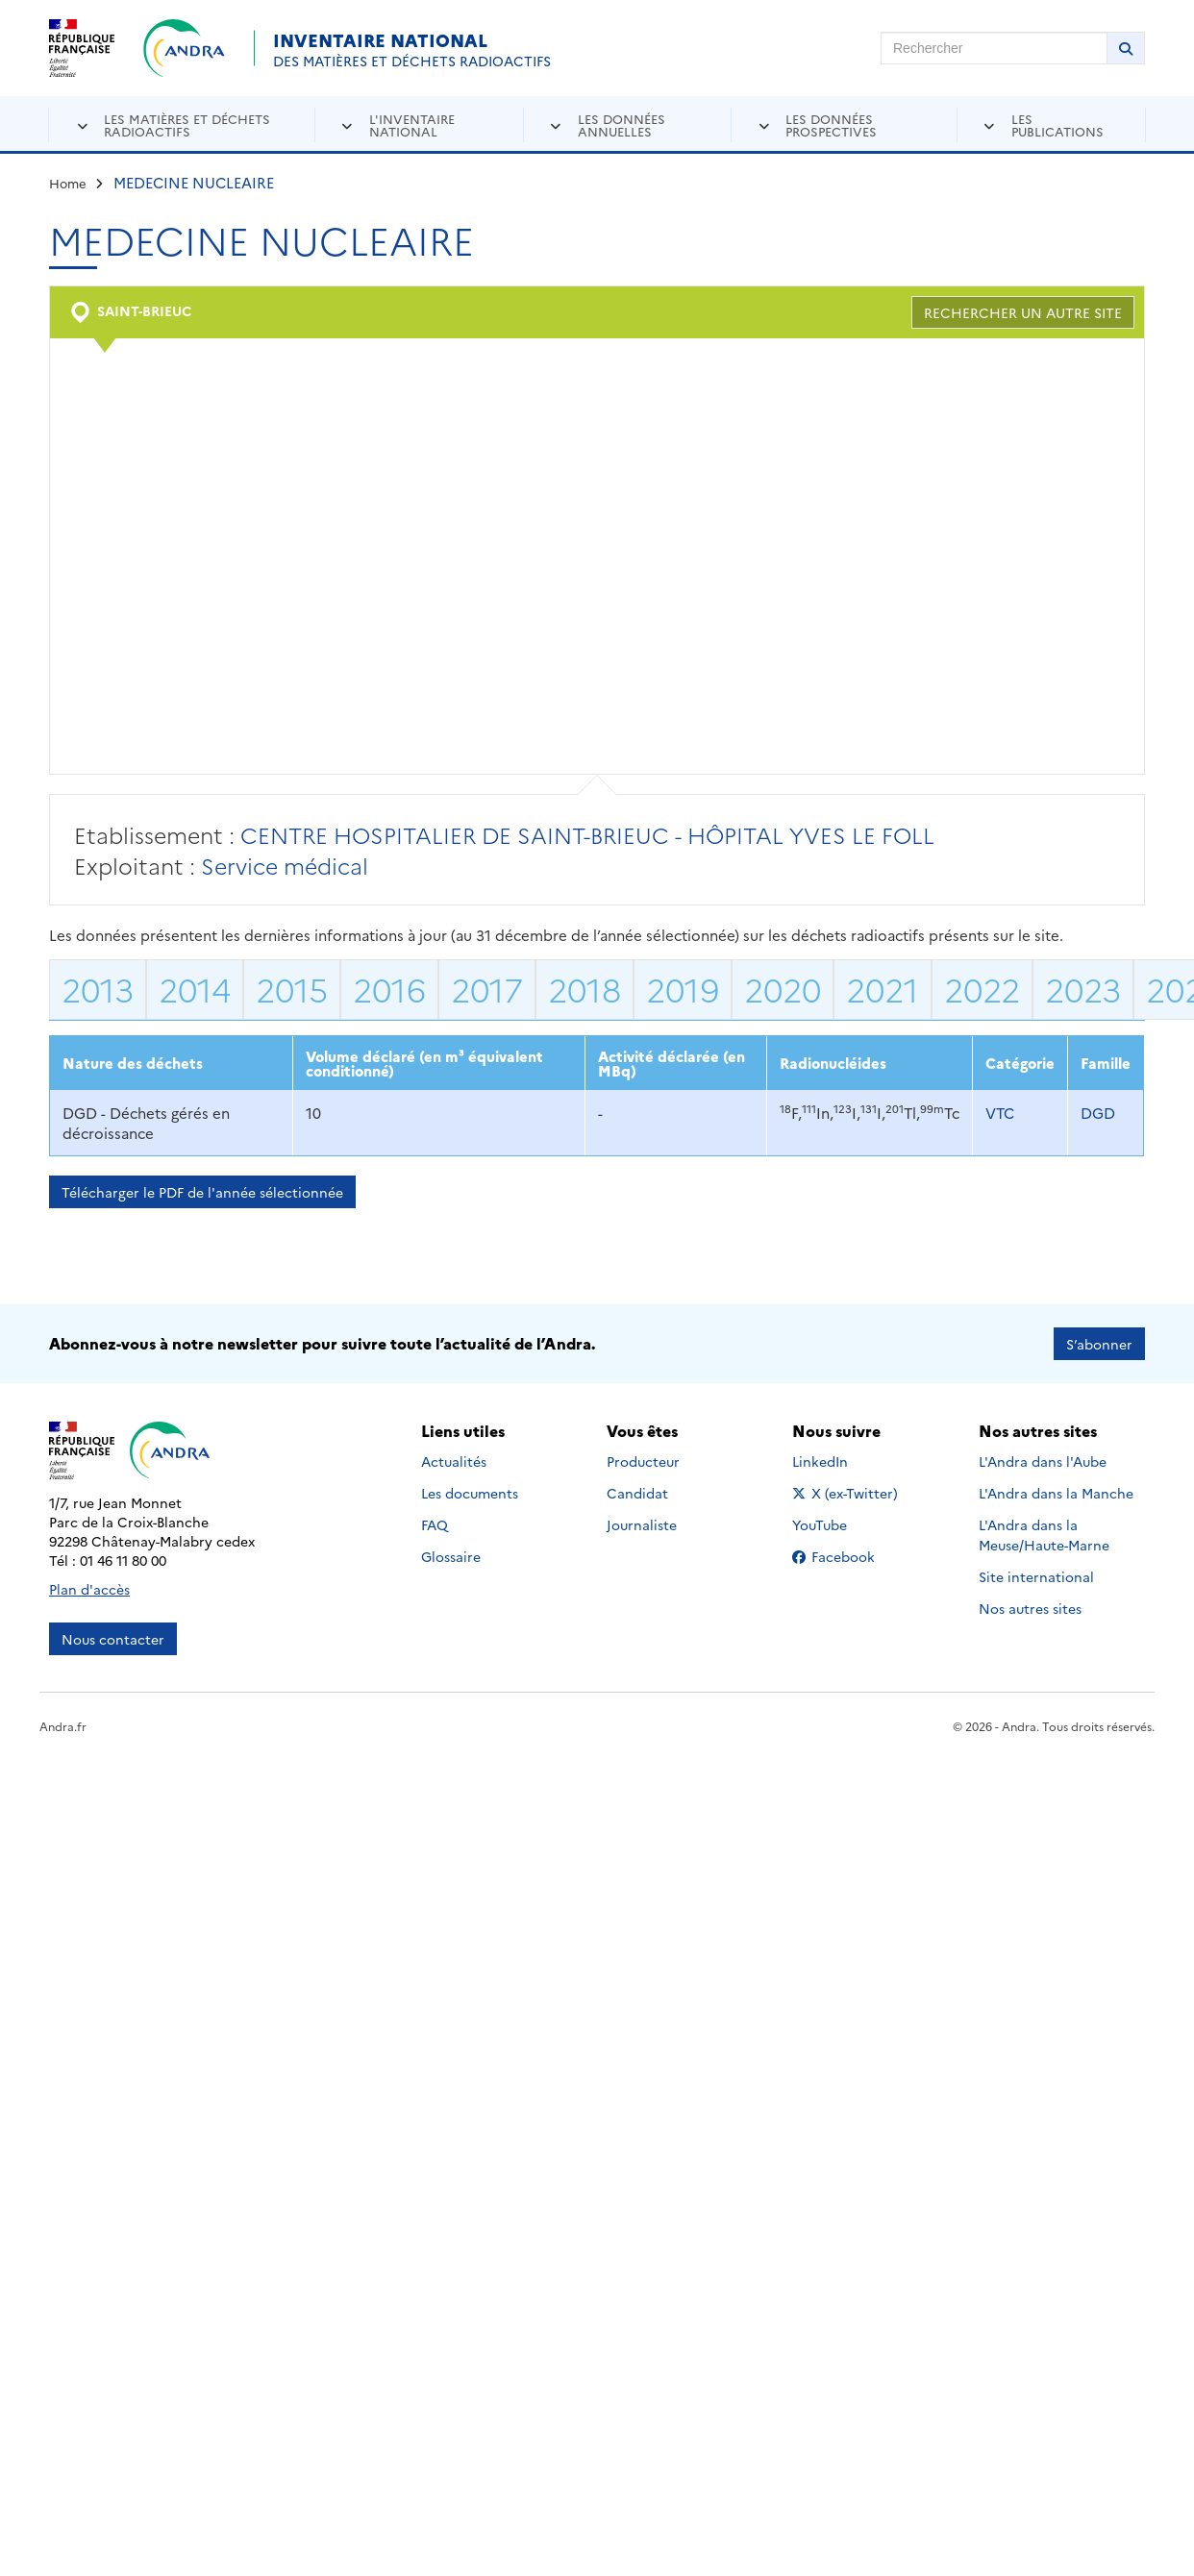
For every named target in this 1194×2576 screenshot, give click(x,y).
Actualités (453, 1461)
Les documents (469, 1492)
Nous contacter (113, 1638)
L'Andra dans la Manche (1056, 1492)
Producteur (643, 1461)
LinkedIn (840, 1461)
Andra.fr (63, 1726)
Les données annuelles (621, 124)
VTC (999, 1112)
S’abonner (1099, 1343)
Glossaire (451, 1556)
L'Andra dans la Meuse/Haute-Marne (1044, 1534)
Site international (1036, 1576)
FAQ (434, 1524)
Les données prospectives (831, 124)
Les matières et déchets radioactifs (187, 124)
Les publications (1057, 124)
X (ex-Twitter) (848, 1492)
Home (68, 182)
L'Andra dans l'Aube (1043, 1461)
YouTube (840, 1524)
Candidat (637, 1492)
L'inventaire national (412, 124)
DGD (1098, 1112)
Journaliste (642, 1524)
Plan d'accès (89, 1588)
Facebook (848, 1556)
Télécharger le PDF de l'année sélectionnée (202, 1191)
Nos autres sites (1030, 1608)
